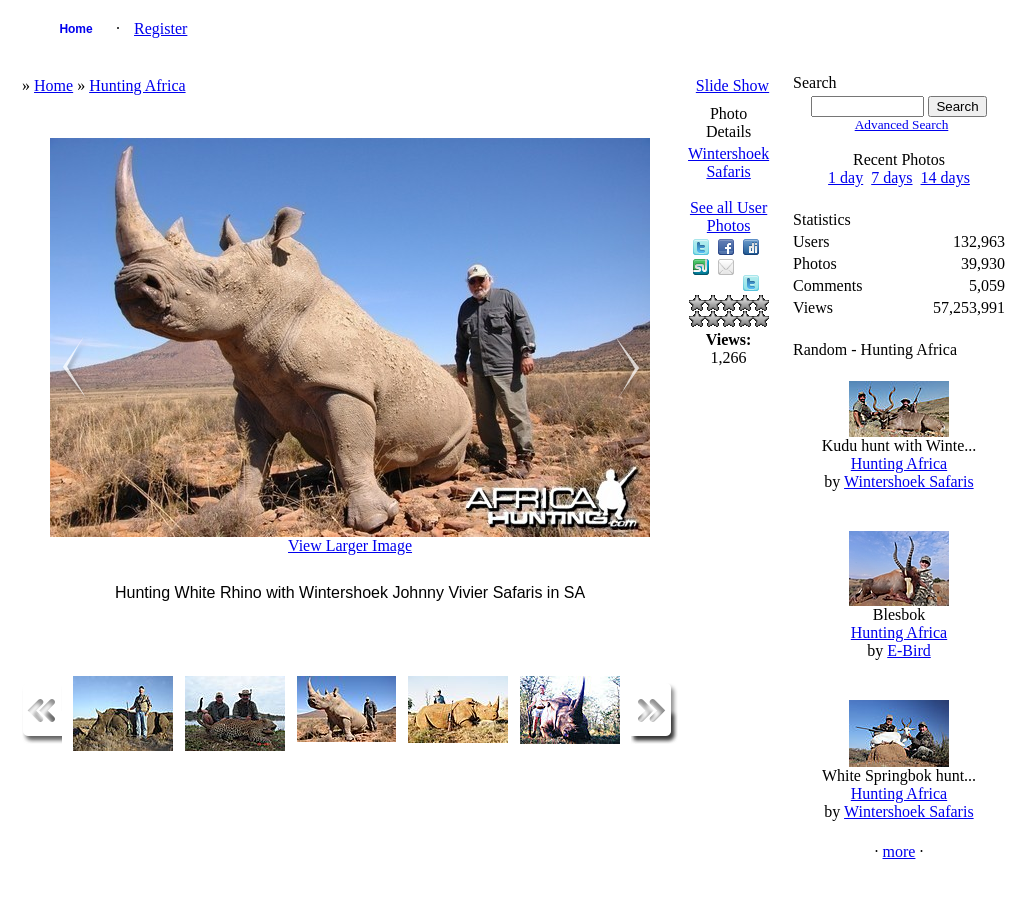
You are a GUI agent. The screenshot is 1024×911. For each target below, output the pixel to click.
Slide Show (732, 85)
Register (160, 28)
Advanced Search (902, 124)
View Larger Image (350, 545)
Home (75, 29)
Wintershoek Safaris (728, 162)
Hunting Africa (137, 85)
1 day (845, 177)
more (899, 851)
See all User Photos (728, 216)
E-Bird (909, 650)
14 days (945, 177)
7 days (891, 177)
